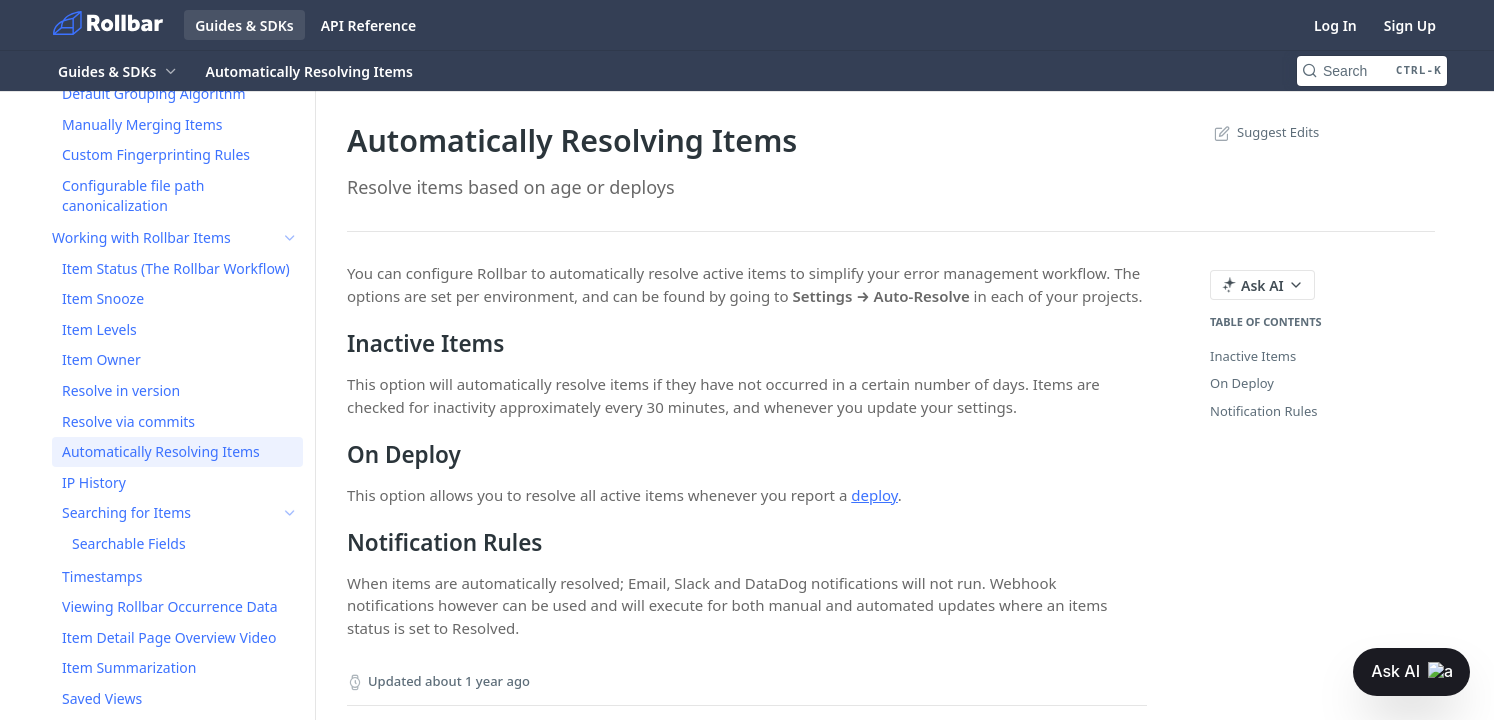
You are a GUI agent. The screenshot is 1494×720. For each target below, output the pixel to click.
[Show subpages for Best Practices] (290, 177)
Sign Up (1410, 25)
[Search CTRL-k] (1372, 71)
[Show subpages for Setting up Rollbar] (290, 115)
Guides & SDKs (244, 25)
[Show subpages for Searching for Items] (290, 513)
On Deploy (1242, 383)
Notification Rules (1264, 411)
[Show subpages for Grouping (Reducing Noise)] (290, 207)
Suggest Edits (1264, 132)
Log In (1335, 25)
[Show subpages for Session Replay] (290, 146)
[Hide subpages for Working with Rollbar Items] (290, 238)
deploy (874, 495)
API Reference (369, 25)
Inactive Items (1253, 356)
